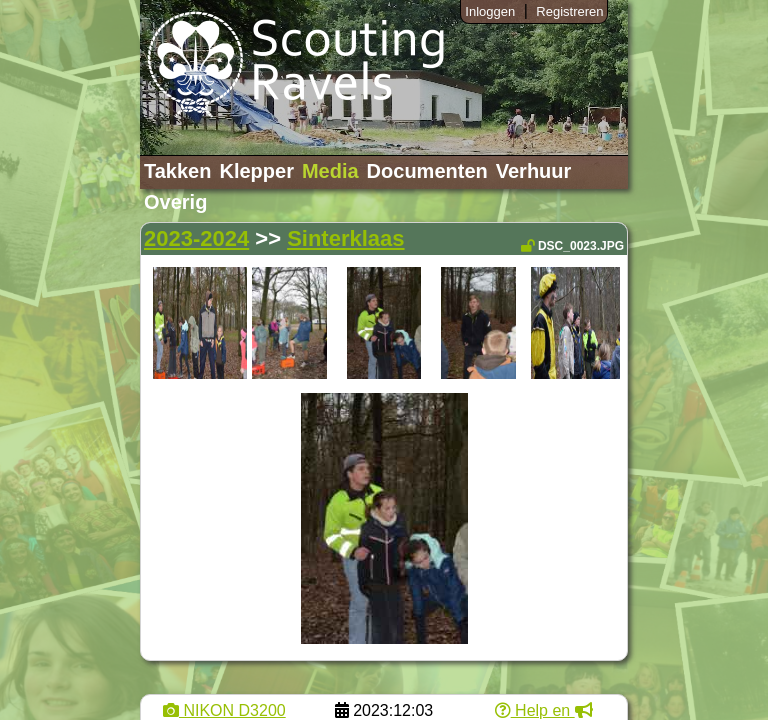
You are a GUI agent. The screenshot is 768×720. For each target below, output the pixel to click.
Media (330, 171)
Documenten (427, 171)
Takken (177, 171)
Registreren (569, 11)
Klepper (256, 171)
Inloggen (490, 11)
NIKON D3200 (224, 710)
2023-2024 (196, 238)
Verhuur (534, 171)
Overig (175, 202)
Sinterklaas (345, 238)
